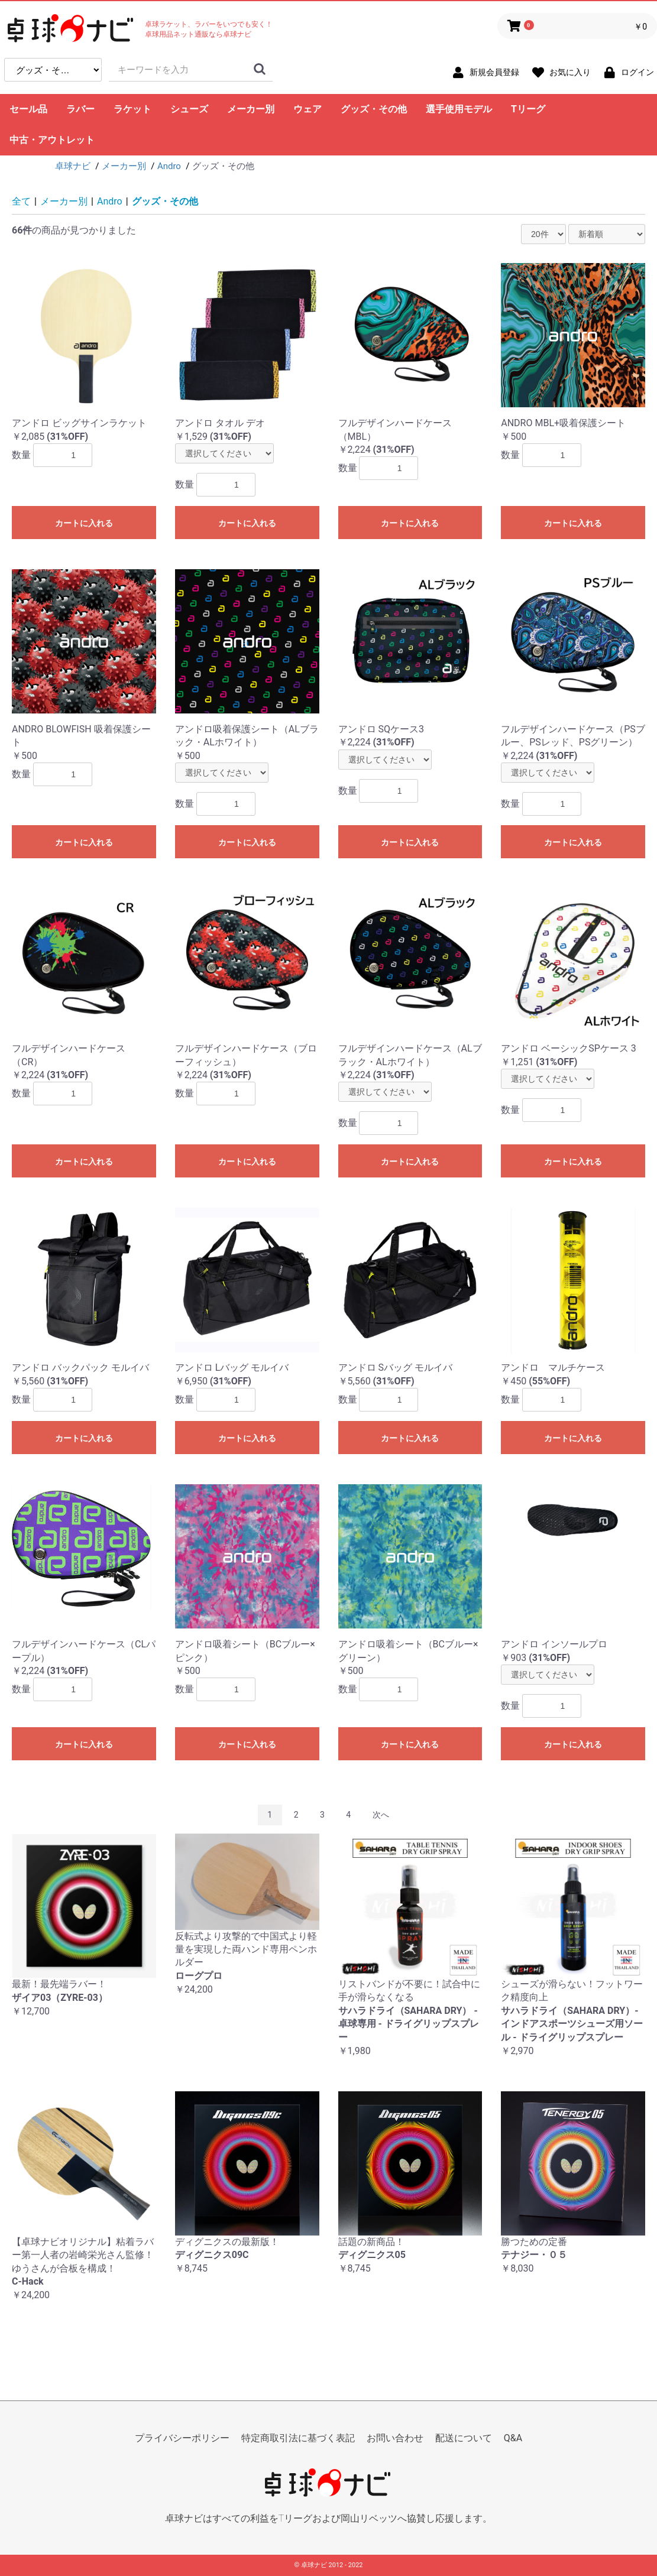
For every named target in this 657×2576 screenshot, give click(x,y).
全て (21, 201)
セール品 (28, 109)
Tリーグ (528, 109)
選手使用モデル (459, 109)
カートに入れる (84, 523)
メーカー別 (250, 109)
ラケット (132, 109)
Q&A (513, 2438)
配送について (463, 2438)
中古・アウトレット (52, 139)
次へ (381, 1814)
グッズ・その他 (374, 109)
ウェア (307, 109)
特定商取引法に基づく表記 (298, 2438)
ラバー (80, 109)
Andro (109, 201)
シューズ (189, 109)
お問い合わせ (395, 2438)
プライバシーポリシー (182, 2438)
